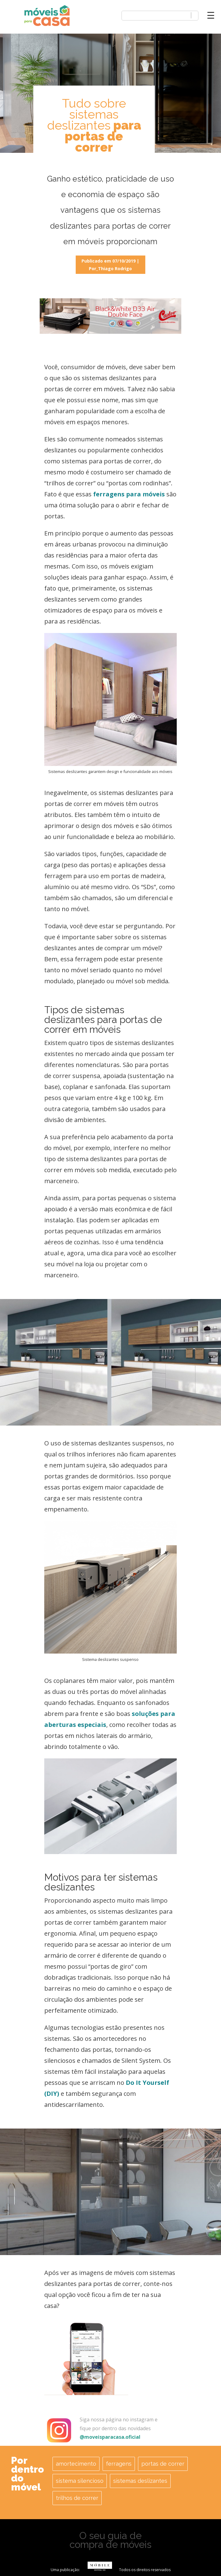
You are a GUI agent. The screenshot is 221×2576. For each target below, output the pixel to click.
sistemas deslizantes (140, 2481)
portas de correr (162, 2463)
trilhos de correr (77, 2498)
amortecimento (76, 2463)
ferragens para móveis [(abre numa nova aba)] (129, 494)
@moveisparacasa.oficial (110, 2437)
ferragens (119, 2463)
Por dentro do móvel (27, 2474)
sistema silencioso (79, 2481)
